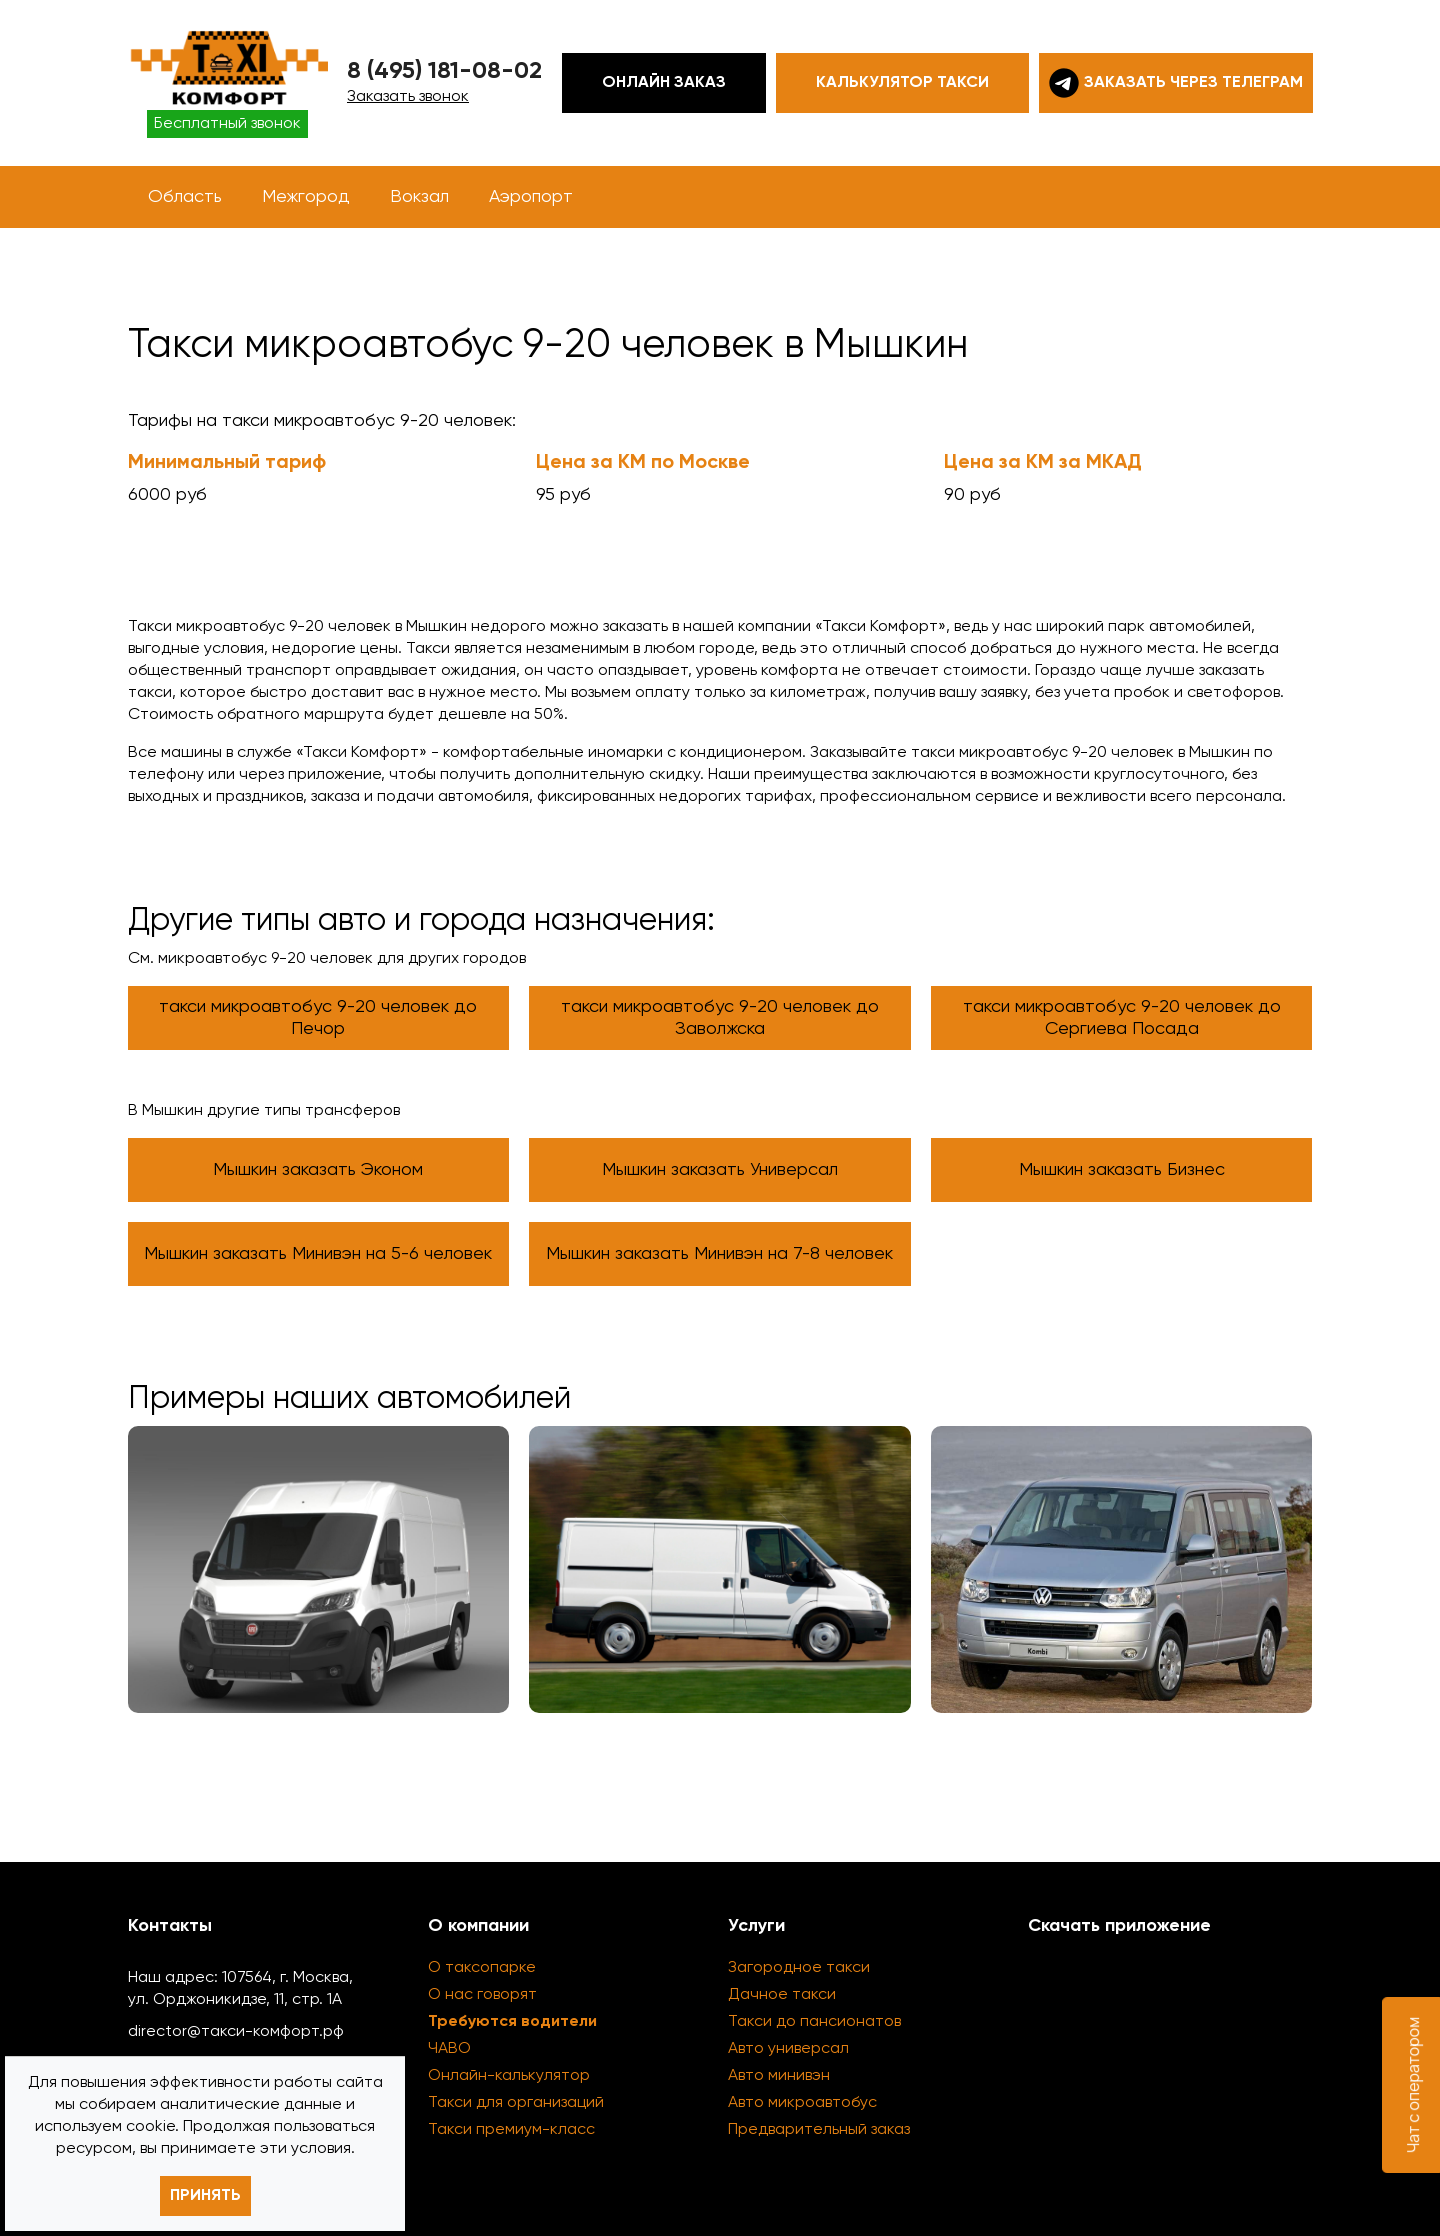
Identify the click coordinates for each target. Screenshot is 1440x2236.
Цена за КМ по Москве (643, 463)
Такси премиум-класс (511, 2130)
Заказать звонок (408, 97)
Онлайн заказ (664, 83)
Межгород (306, 197)
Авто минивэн (779, 2076)
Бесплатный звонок (227, 124)
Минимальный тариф (227, 463)
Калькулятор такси (902, 83)
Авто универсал (788, 2049)
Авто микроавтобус (802, 2103)
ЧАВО (449, 2049)
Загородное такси (799, 1968)
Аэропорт (531, 197)
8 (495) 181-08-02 (444, 71)
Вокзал (419, 197)
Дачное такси (782, 1995)
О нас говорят (482, 1995)
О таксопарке (482, 1968)
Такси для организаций (516, 2103)
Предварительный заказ (819, 2130)
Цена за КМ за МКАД (1043, 463)
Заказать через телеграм (1176, 83)
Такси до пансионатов (814, 2022)
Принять (205, 2196)
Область (185, 197)
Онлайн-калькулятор (509, 2076)
